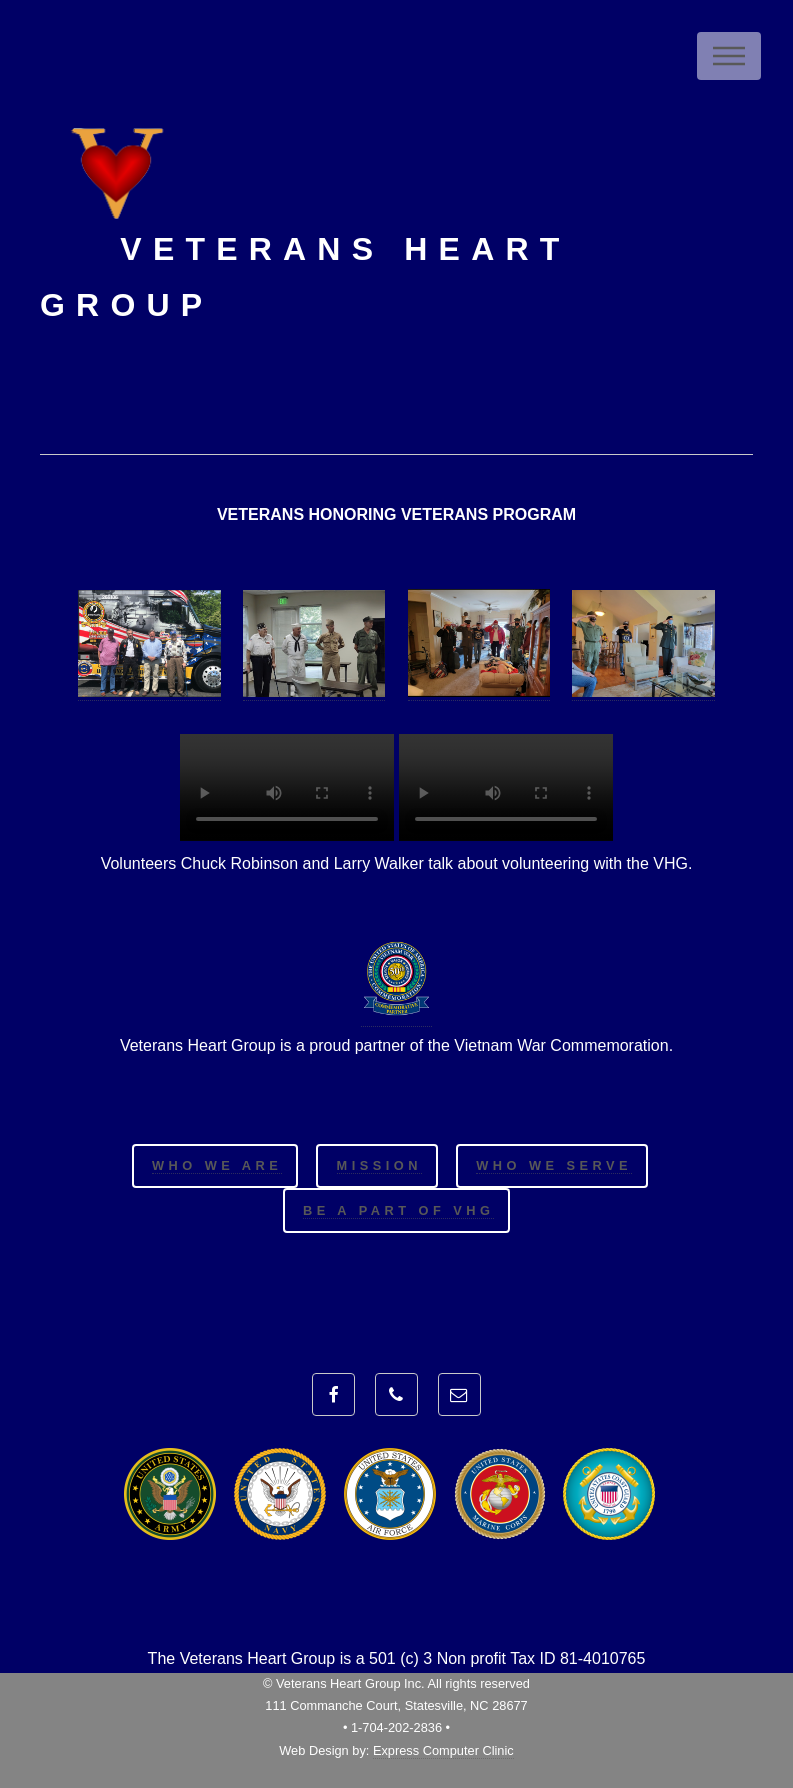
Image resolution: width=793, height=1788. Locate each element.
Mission (379, 1165)
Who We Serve (554, 1165)
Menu (729, 56)
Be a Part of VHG (398, 1210)
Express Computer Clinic (443, 1750)
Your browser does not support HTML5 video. (287, 787)
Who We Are (217, 1165)
